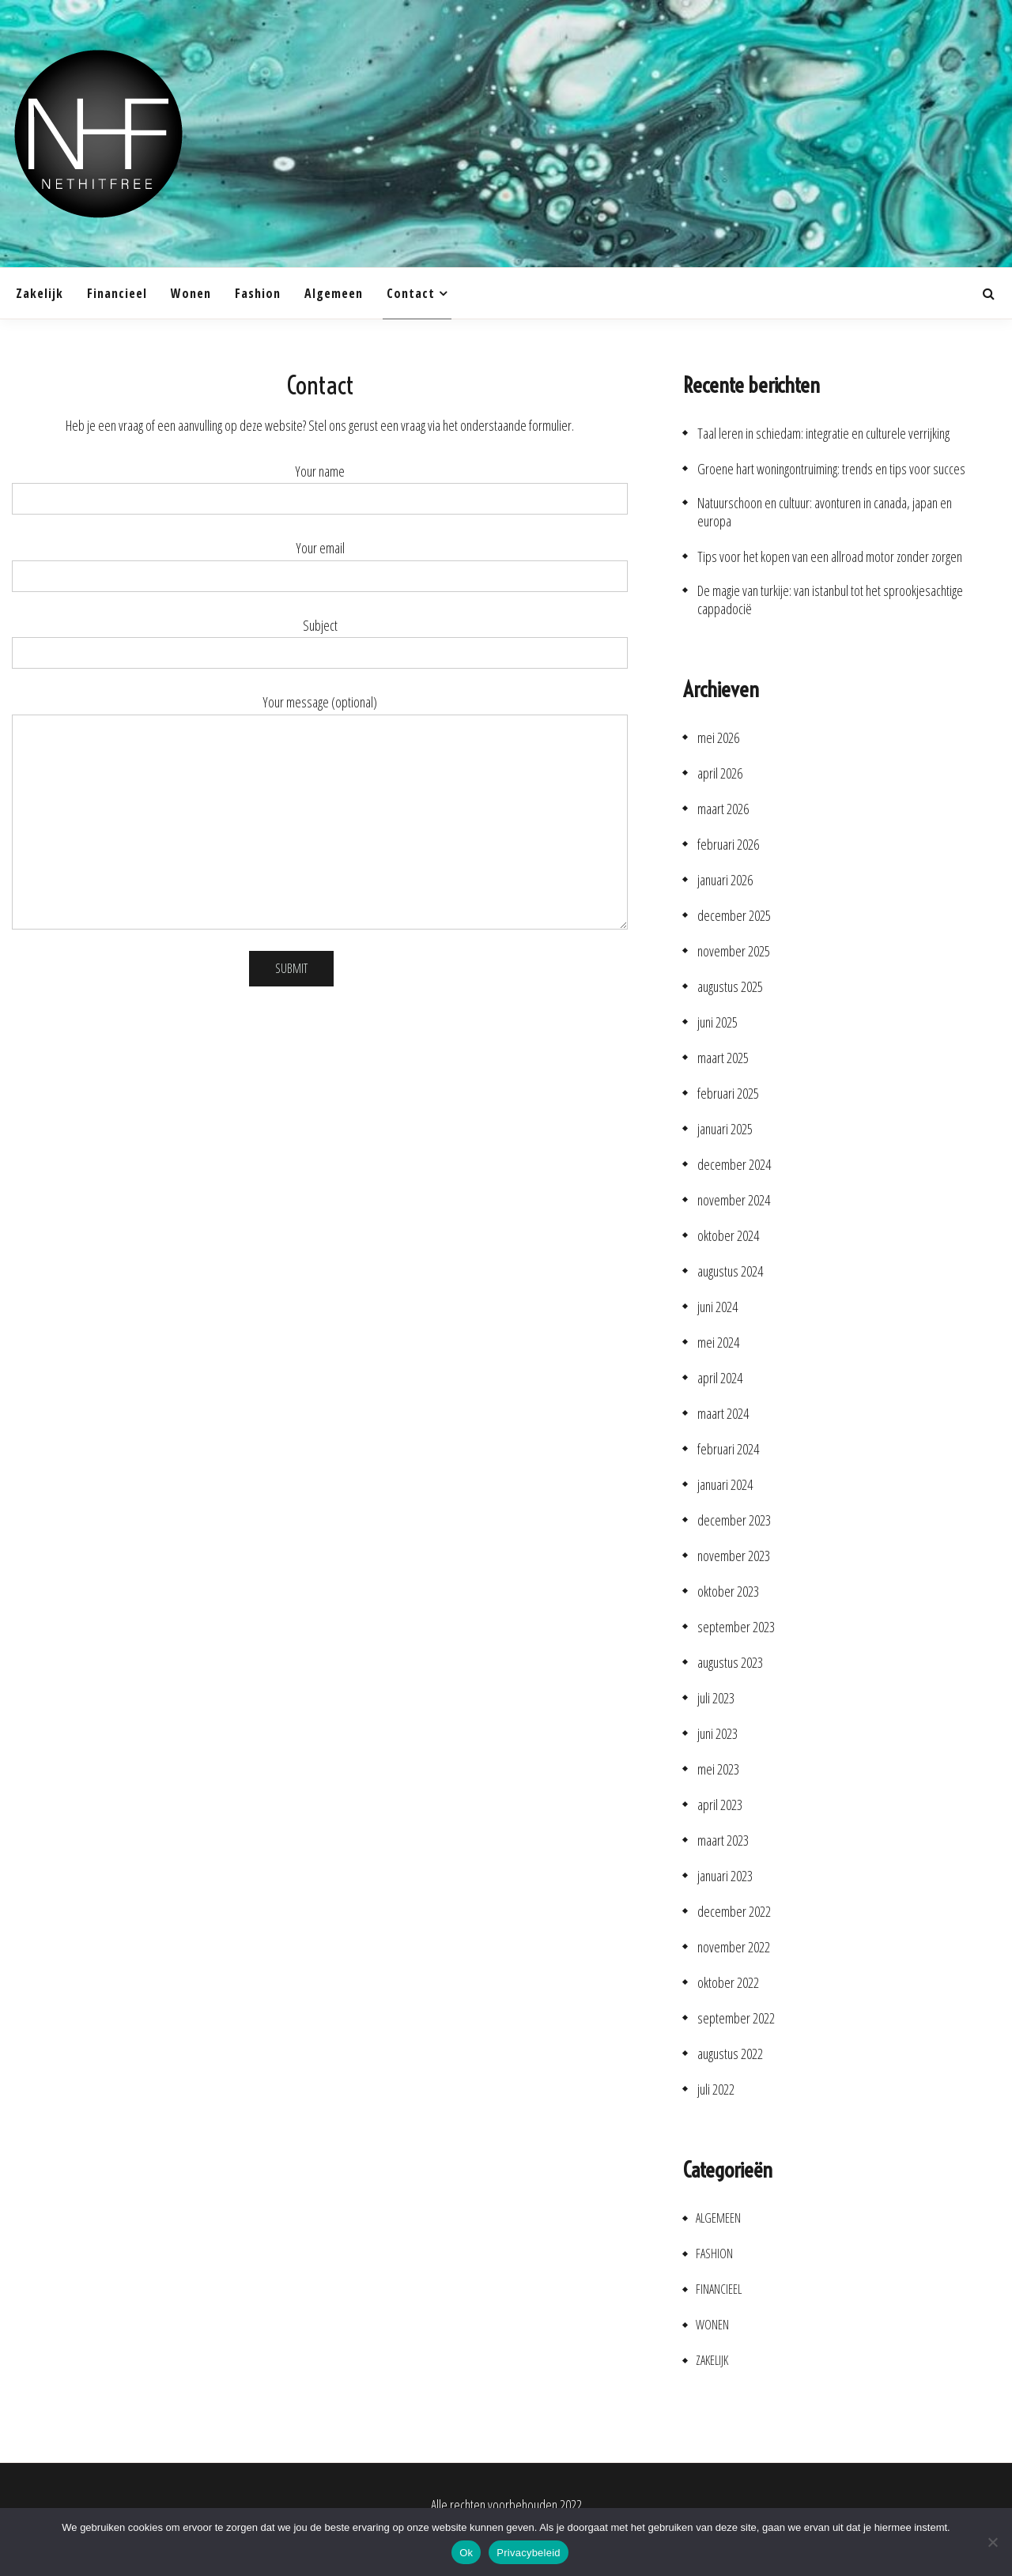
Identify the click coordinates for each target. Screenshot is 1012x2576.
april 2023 (719, 1805)
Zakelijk (39, 293)
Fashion (258, 293)
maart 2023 (723, 1840)
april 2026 (719, 773)
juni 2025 (717, 1022)
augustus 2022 (730, 2054)
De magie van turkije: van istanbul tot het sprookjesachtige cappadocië (830, 600)
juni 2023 (717, 1734)
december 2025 (734, 916)
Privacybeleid (529, 2553)
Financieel (117, 293)
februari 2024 (728, 1449)
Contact (411, 293)
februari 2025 (728, 1093)
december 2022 (734, 1912)
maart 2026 (723, 809)
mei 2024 (718, 1342)
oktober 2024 (728, 1236)
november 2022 (733, 1947)
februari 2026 (728, 844)
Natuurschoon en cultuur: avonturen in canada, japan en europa (824, 512)
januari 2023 (725, 1876)
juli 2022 (715, 2089)
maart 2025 (723, 1058)
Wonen (191, 293)
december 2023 (734, 1520)
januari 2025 (725, 1129)
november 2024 (733, 1200)
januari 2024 (725, 1485)
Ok (466, 2553)
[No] (992, 2542)
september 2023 (736, 1627)
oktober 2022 (728, 1983)
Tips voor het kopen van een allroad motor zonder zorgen (829, 557)
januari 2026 (725, 880)
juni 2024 (717, 1307)
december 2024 (734, 1165)
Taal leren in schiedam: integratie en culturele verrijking (823, 433)
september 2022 (736, 2018)
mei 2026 (718, 738)
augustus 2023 (730, 1663)
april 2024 (719, 1378)
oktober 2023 (728, 1591)
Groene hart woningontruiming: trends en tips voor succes (831, 469)
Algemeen (333, 293)
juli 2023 (715, 1698)
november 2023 (733, 1556)
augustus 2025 (730, 987)
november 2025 (733, 951)
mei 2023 (718, 1769)
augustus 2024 (730, 1271)
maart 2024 (723, 1414)
